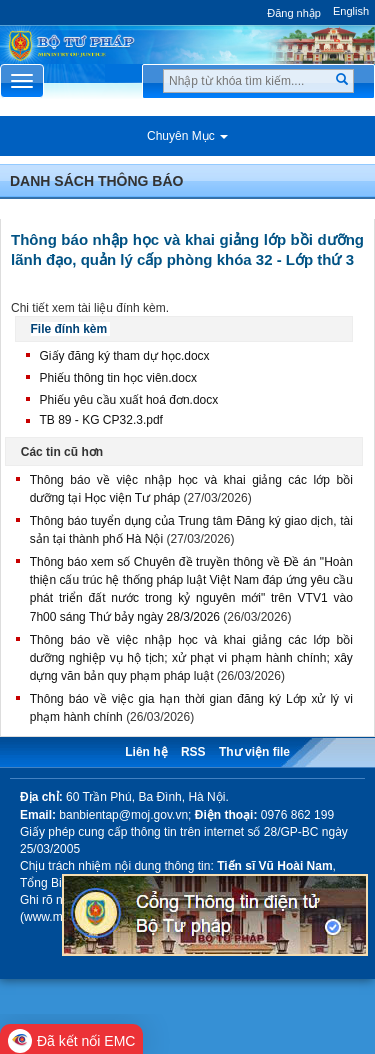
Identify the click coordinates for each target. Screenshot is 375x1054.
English (351, 11)
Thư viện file (254, 752)
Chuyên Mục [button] (187, 136)
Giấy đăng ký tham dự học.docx (125, 356)
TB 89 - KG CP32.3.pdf (101, 420)
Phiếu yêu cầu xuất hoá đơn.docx (129, 400)
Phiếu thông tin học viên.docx (118, 378)
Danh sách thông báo (96, 181)
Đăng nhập (294, 13)
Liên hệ (146, 752)
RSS (193, 752)
